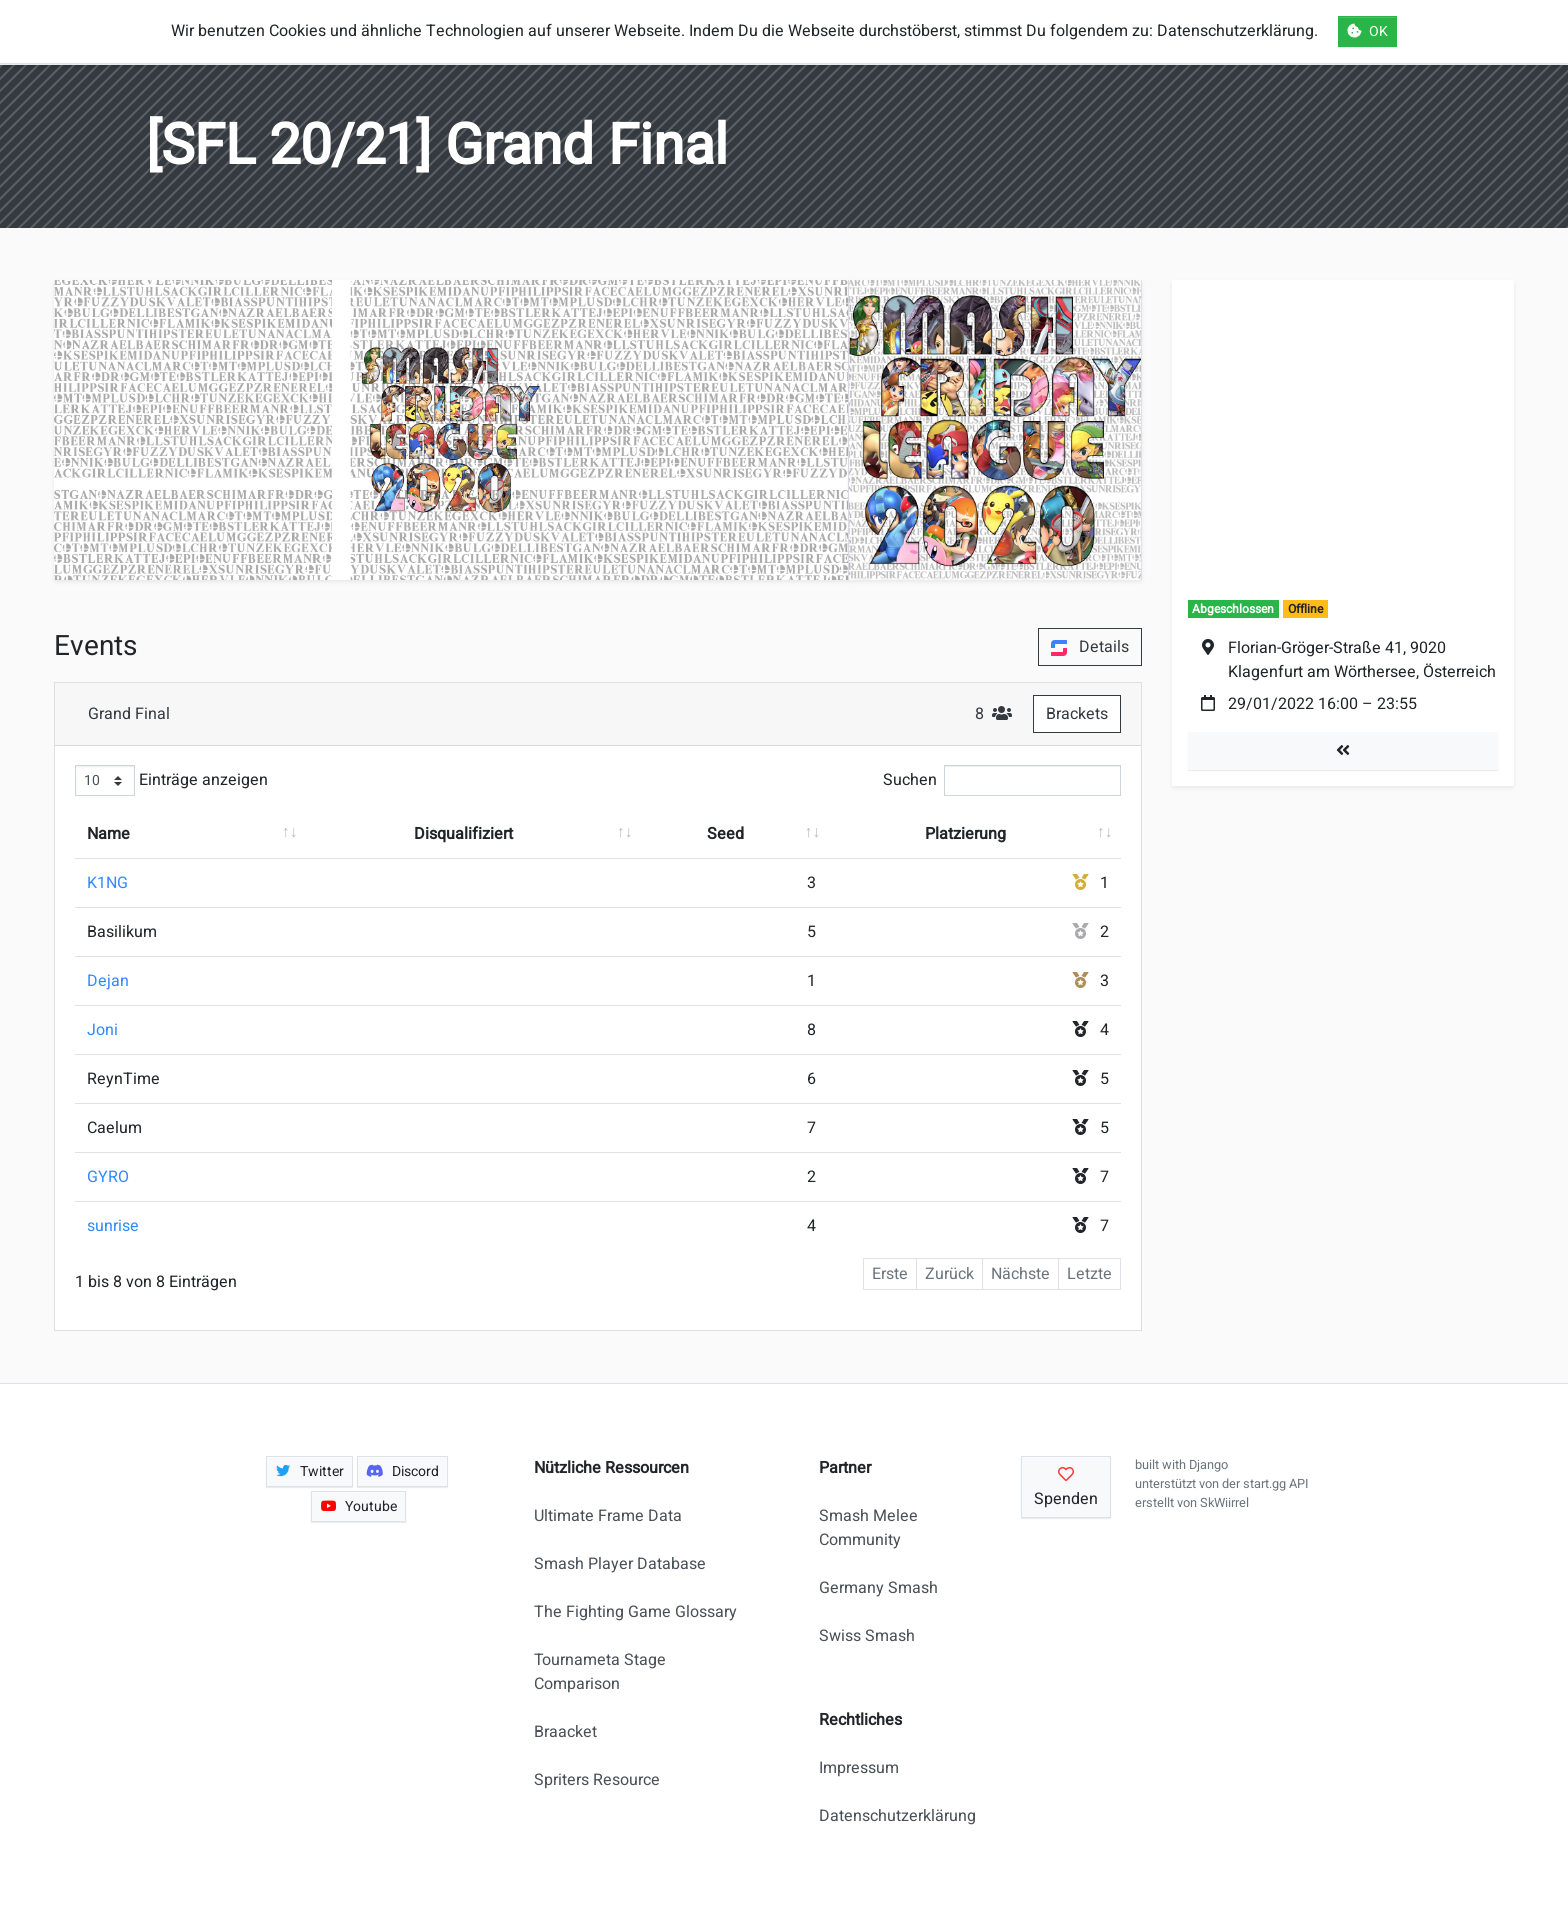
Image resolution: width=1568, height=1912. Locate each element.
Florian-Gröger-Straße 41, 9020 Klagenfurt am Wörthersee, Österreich (1362, 660)
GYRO (108, 1177)
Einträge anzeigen (171, 780)
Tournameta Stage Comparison (600, 1672)
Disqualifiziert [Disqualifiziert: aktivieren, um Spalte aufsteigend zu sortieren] (463, 834)
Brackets (1077, 714)
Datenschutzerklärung (889, 1816)
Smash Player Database (620, 1564)
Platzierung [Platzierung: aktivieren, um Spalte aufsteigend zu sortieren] (965, 834)
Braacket (565, 1732)
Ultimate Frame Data (608, 1516)
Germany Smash (878, 1588)
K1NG (107, 883)
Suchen (1002, 780)
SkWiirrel (1224, 1503)
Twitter (310, 1471)
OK (1367, 31)
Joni (102, 1030)
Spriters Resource (597, 1780)
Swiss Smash (867, 1636)
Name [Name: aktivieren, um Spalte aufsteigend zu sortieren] (108, 834)
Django (1208, 1465)
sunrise (113, 1226)
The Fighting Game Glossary (635, 1612)
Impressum (859, 1768)
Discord (402, 1471)
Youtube (359, 1506)
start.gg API (1275, 1484)
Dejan (108, 981)
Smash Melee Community (868, 1528)
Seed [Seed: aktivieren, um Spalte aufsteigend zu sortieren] (725, 834)
